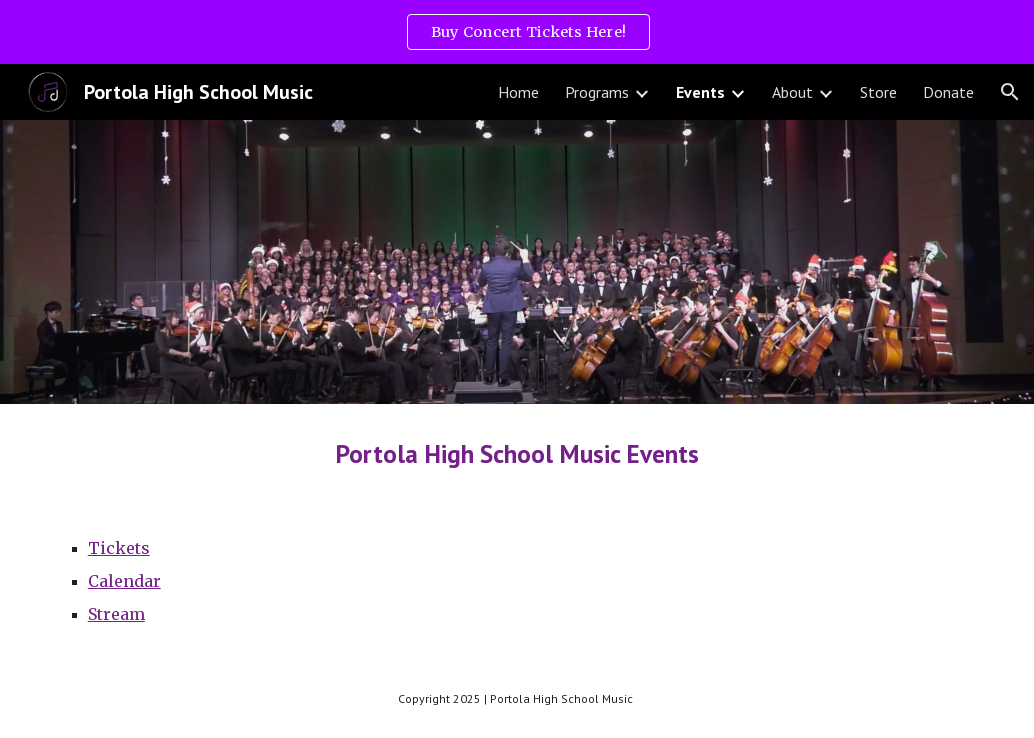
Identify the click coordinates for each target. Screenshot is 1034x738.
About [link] (792, 92)
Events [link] (700, 92)
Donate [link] (948, 92)
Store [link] (878, 92)
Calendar (124, 581)
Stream (116, 614)
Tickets (119, 548)
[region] (517, 32)
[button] (1010, 92)
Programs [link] (597, 92)
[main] (517, 453)
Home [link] (518, 92)
